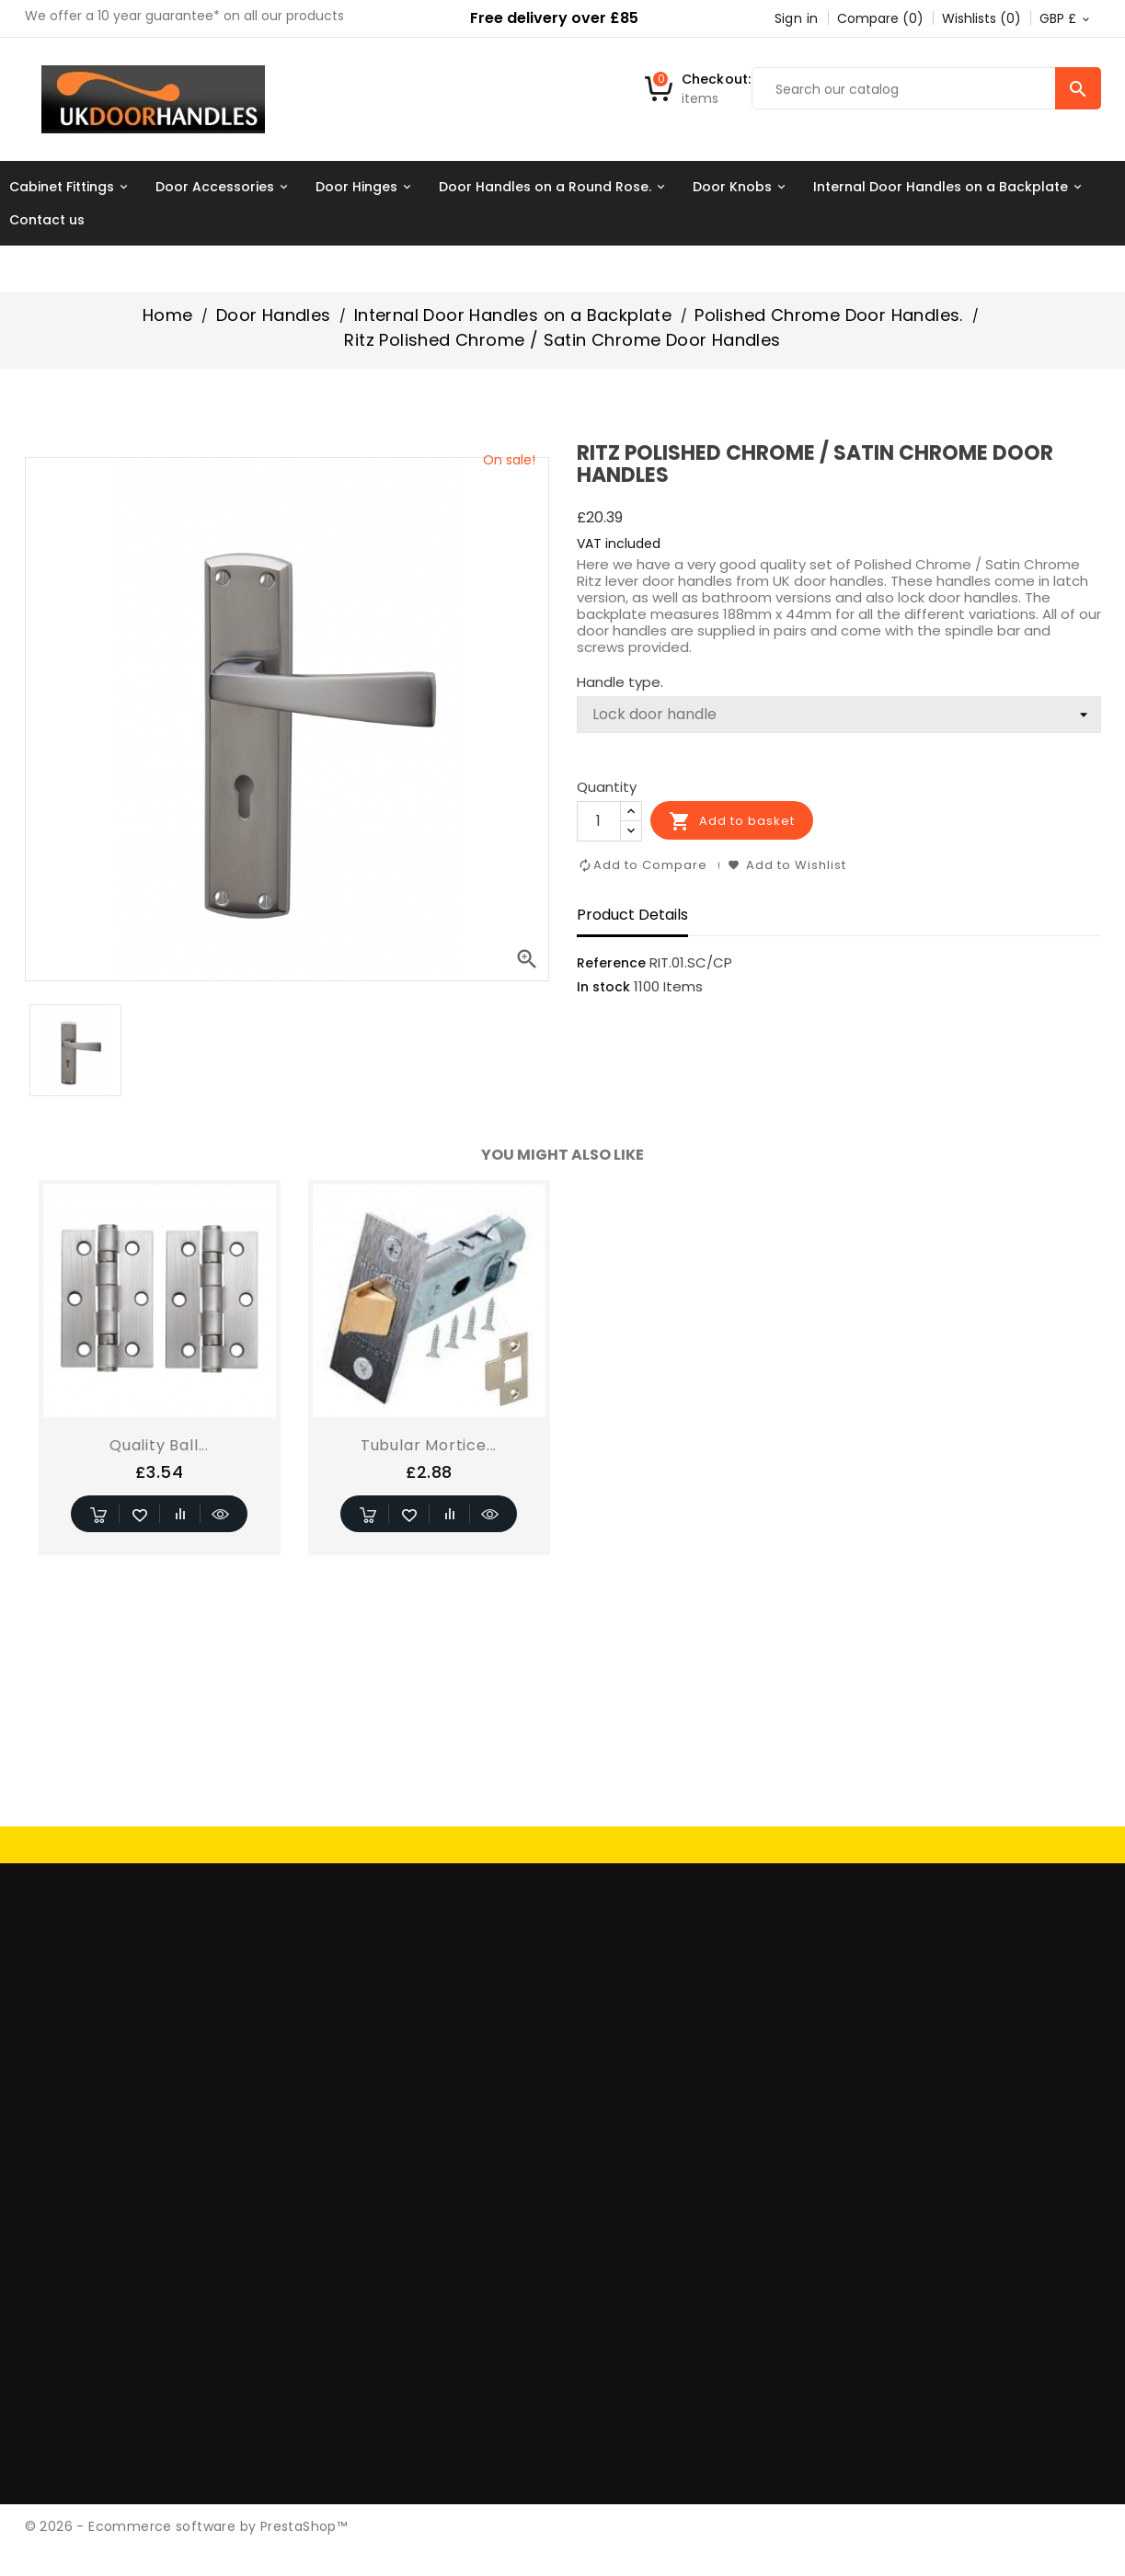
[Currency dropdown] (1065, 18)
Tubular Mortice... (429, 1445)
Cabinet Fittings (71, 187)
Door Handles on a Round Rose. (555, 187)
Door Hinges (366, 187)
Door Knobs (742, 187)
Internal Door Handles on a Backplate (950, 187)
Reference (611, 963)
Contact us (47, 220)
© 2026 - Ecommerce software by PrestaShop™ (186, 2526)
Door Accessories (224, 187)
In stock (603, 987)
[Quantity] (599, 821)
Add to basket (732, 821)
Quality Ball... (159, 1445)
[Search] (926, 89)
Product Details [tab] (632, 914)
